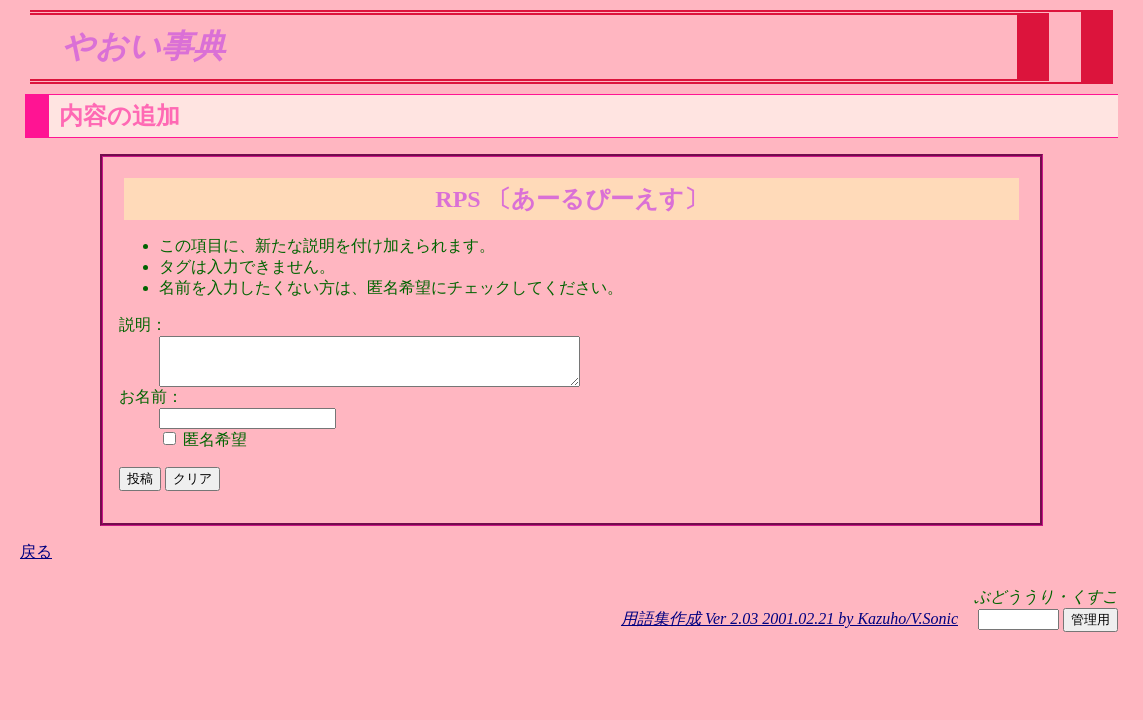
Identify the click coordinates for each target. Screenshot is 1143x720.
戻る (36, 560)
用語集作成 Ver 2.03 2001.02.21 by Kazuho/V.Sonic (789, 627)
